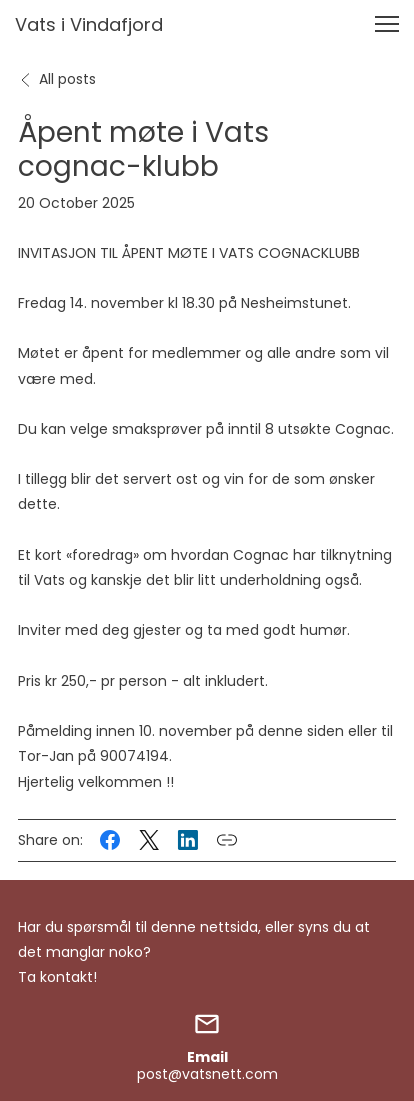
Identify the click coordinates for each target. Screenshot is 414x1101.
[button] (387, 24)
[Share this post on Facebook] (110, 840)
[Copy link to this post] (227, 840)
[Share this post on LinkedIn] (188, 840)
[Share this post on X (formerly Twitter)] (149, 840)
